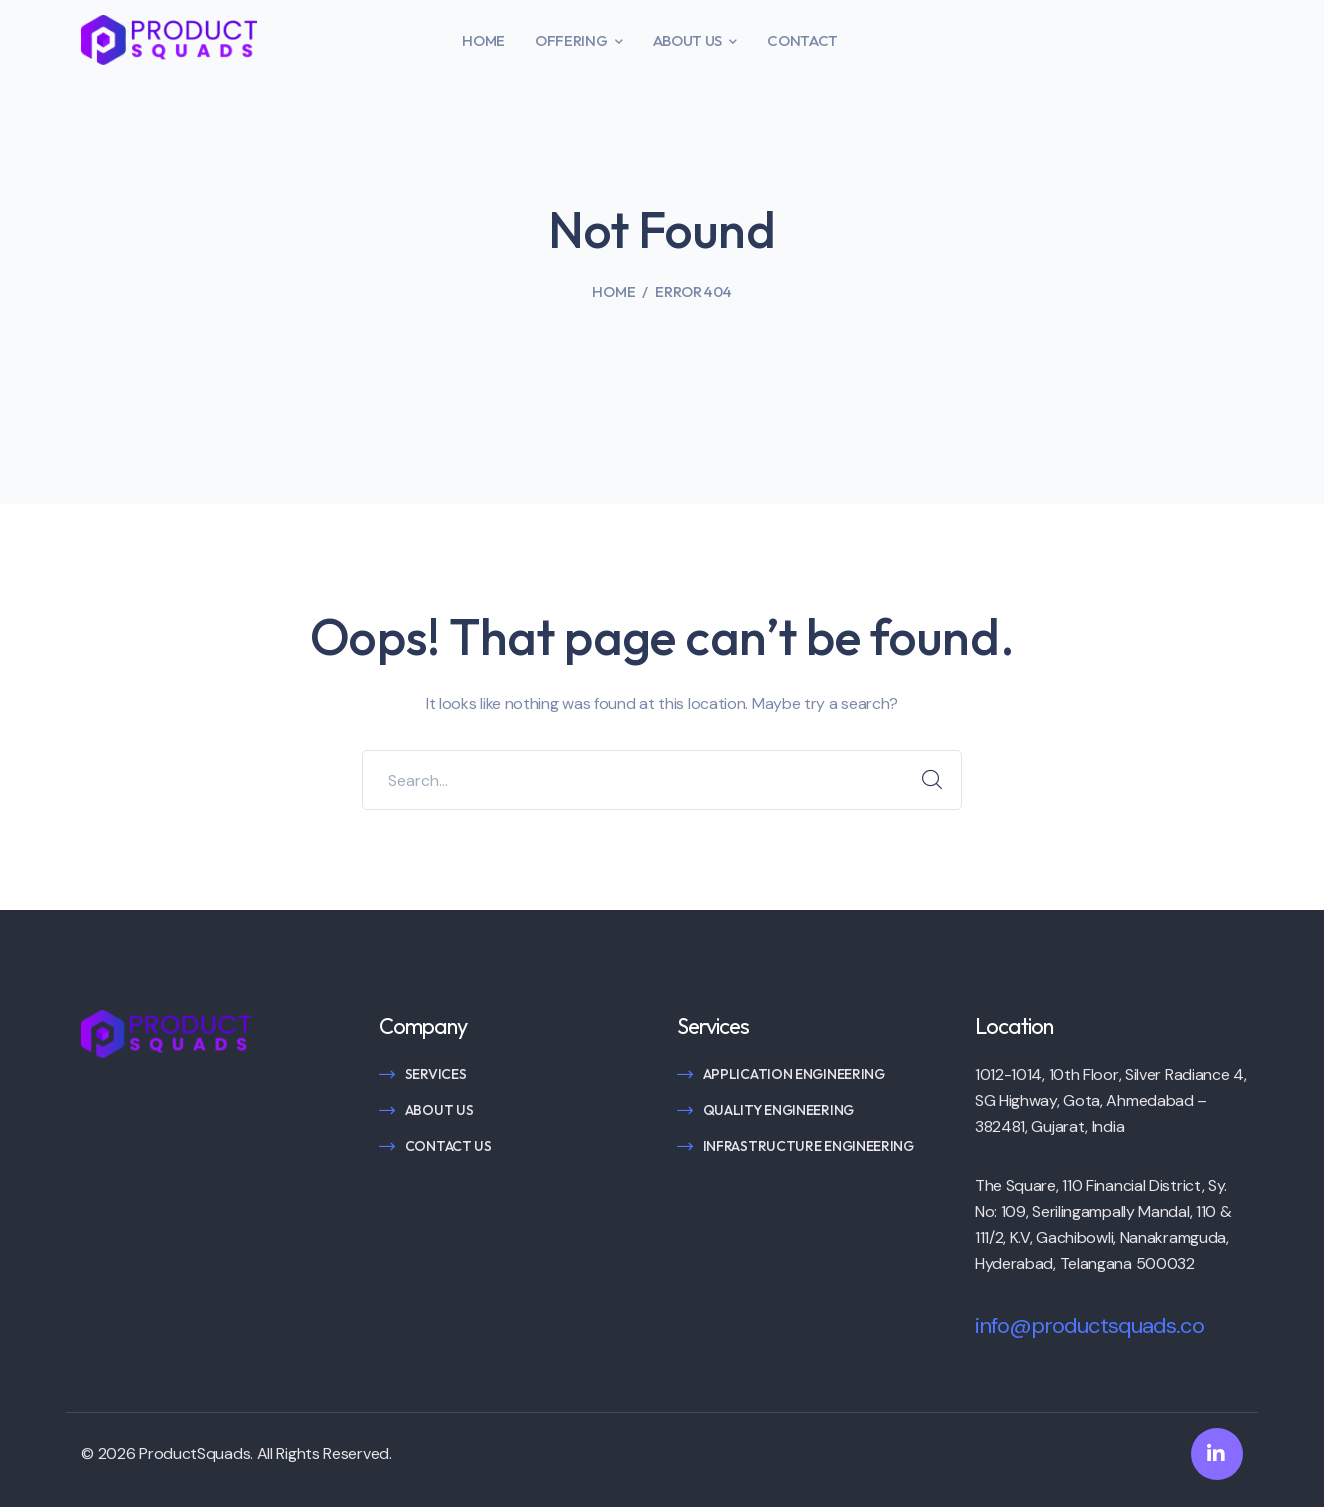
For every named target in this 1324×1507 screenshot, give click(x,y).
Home (613, 291)
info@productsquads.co (1089, 1325)
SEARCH (932, 780)
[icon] (1217, 1454)
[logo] (169, 38)
